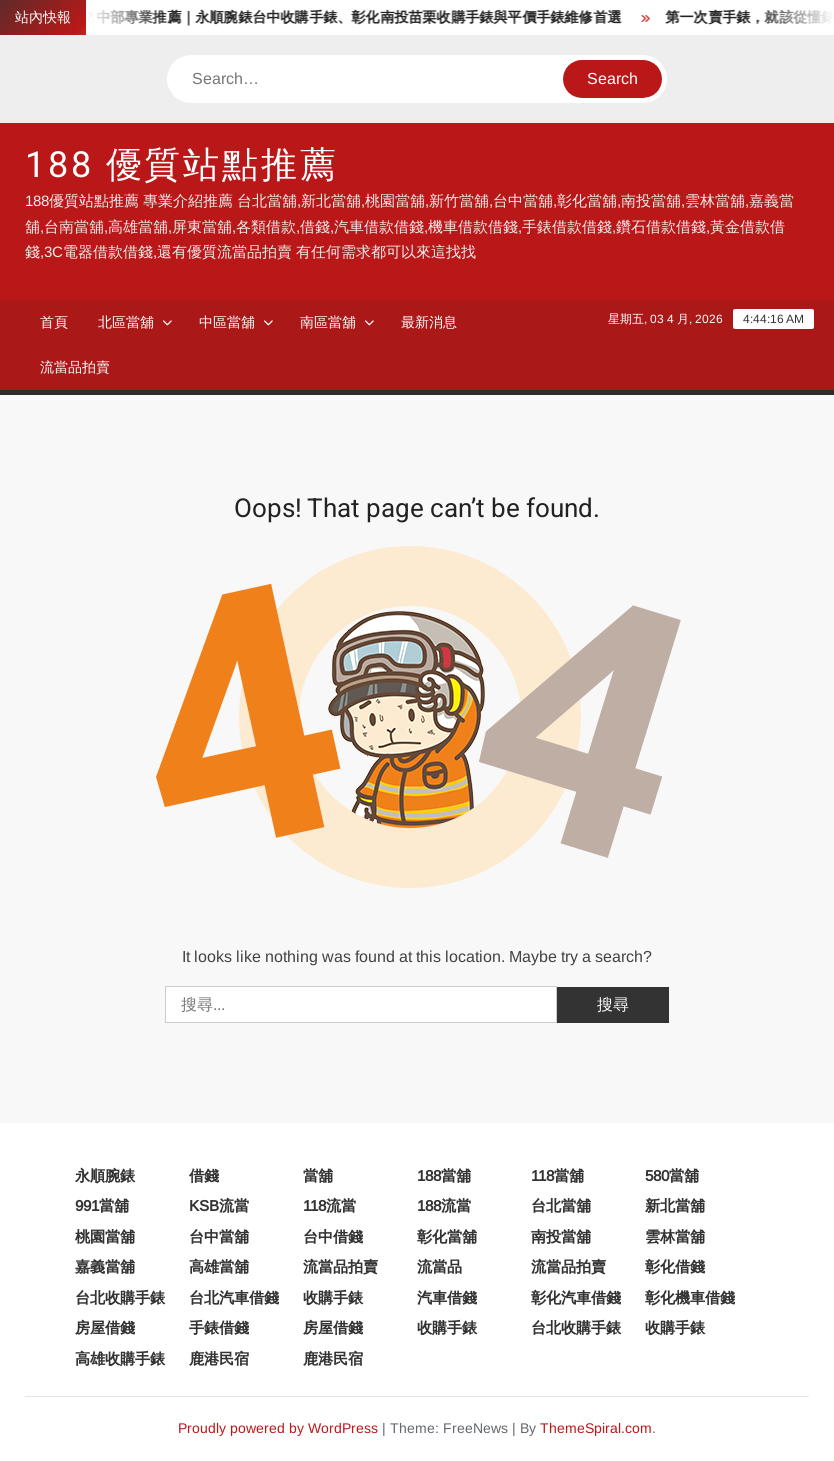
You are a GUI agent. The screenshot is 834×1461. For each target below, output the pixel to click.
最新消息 (429, 322)
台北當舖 (561, 1205)
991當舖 (102, 1205)
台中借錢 (333, 1236)
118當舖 (557, 1175)
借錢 (204, 1175)
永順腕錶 (105, 1175)
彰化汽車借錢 (576, 1297)
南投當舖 (561, 1236)
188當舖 (444, 1175)
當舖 (318, 1175)
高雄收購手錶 (120, 1358)
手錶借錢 (219, 1327)
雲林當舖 (675, 1236)
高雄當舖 (219, 1266)
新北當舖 (675, 1205)
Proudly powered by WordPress (278, 1428)
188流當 (444, 1205)
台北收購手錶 (120, 1297)
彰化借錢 (675, 1266)
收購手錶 (333, 1297)
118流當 (329, 1205)
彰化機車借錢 (690, 1297)
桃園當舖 (105, 1236)
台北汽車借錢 (234, 1297)
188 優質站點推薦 (182, 165)
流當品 (439, 1266)
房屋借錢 (105, 1327)
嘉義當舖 (105, 1266)
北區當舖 (126, 322)
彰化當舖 (447, 1236)
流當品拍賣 (75, 367)
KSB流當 (219, 1205)
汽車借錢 (447, 1297)
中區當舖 (227, 322)
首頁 (54, 322)
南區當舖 (328, 322)
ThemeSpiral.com (596, 1428)
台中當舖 (219, 1236)
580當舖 (672, 1175)
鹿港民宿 (219, 1358)
